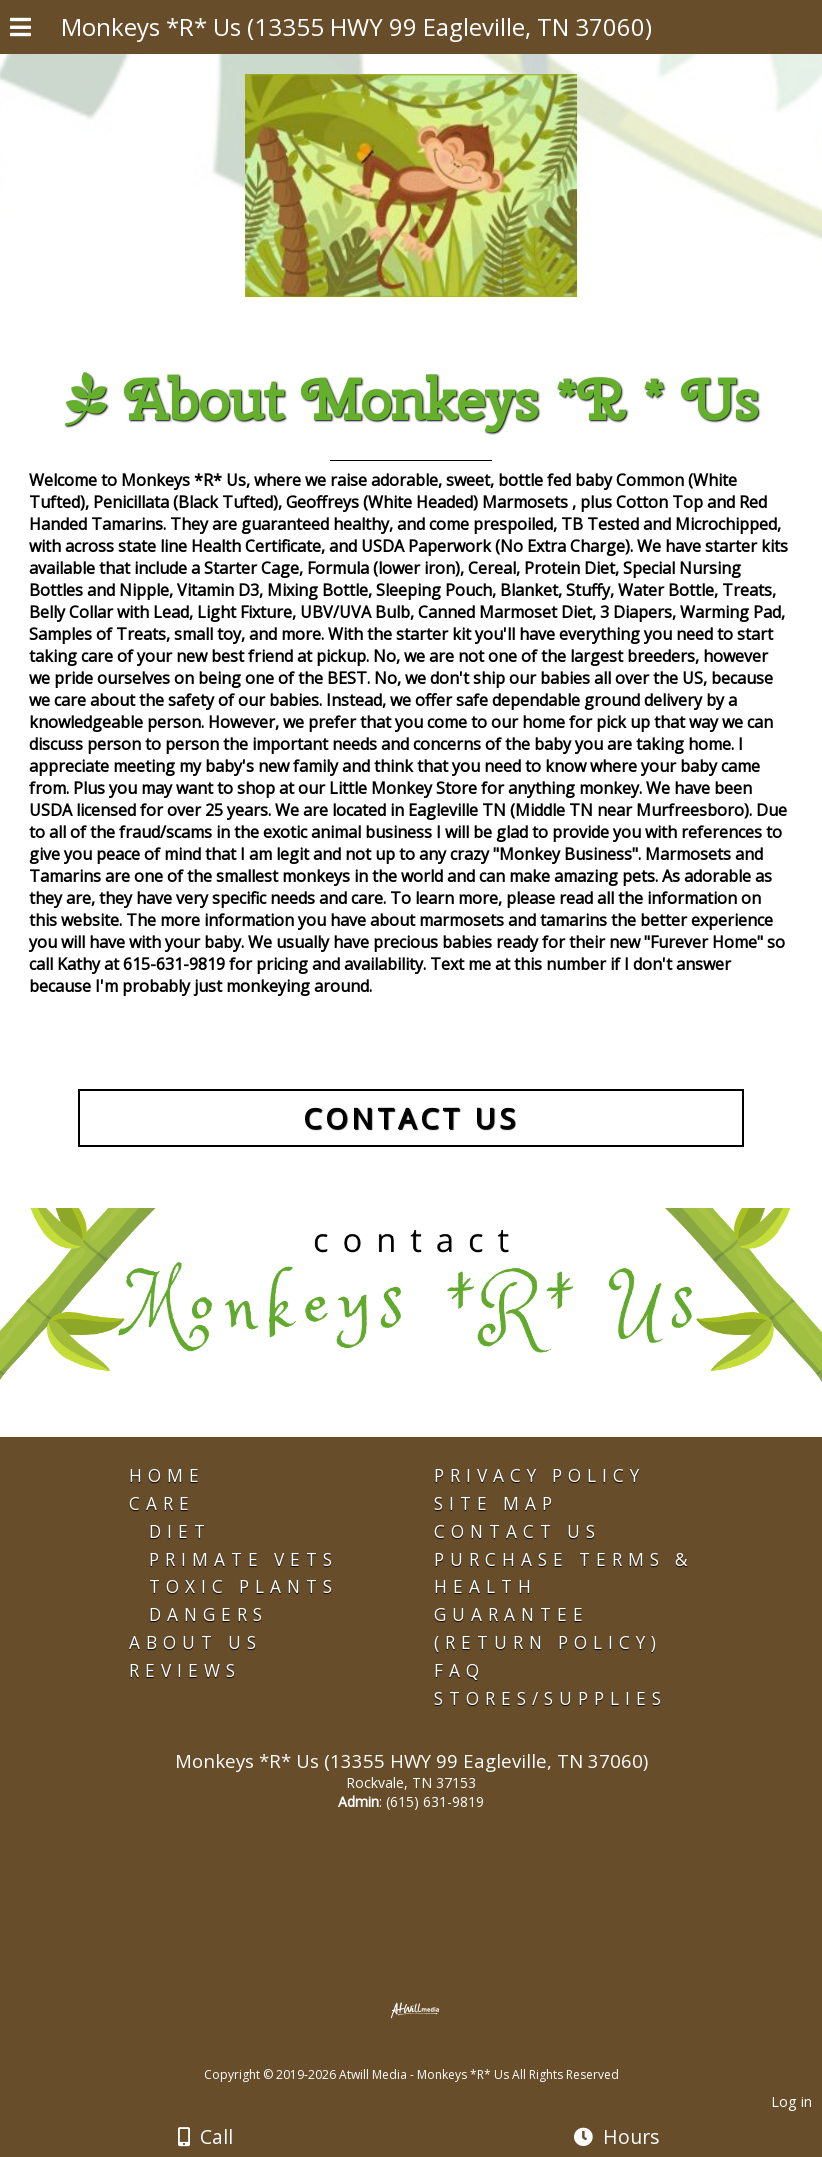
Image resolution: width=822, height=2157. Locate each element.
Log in (791, 2101)
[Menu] (20, 30)
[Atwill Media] (429, 2052)
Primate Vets (243, 1559)
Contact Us (517, 1531)
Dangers (208, 1614)
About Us (195, 1642)
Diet (180, 1531)
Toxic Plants (243, 1586)
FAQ (459, 1670)
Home (167, 1475)
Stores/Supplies (550, 1698)
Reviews (185, 1670)
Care (162, 1503)
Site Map (496, 1503)
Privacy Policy (539, 1475)
